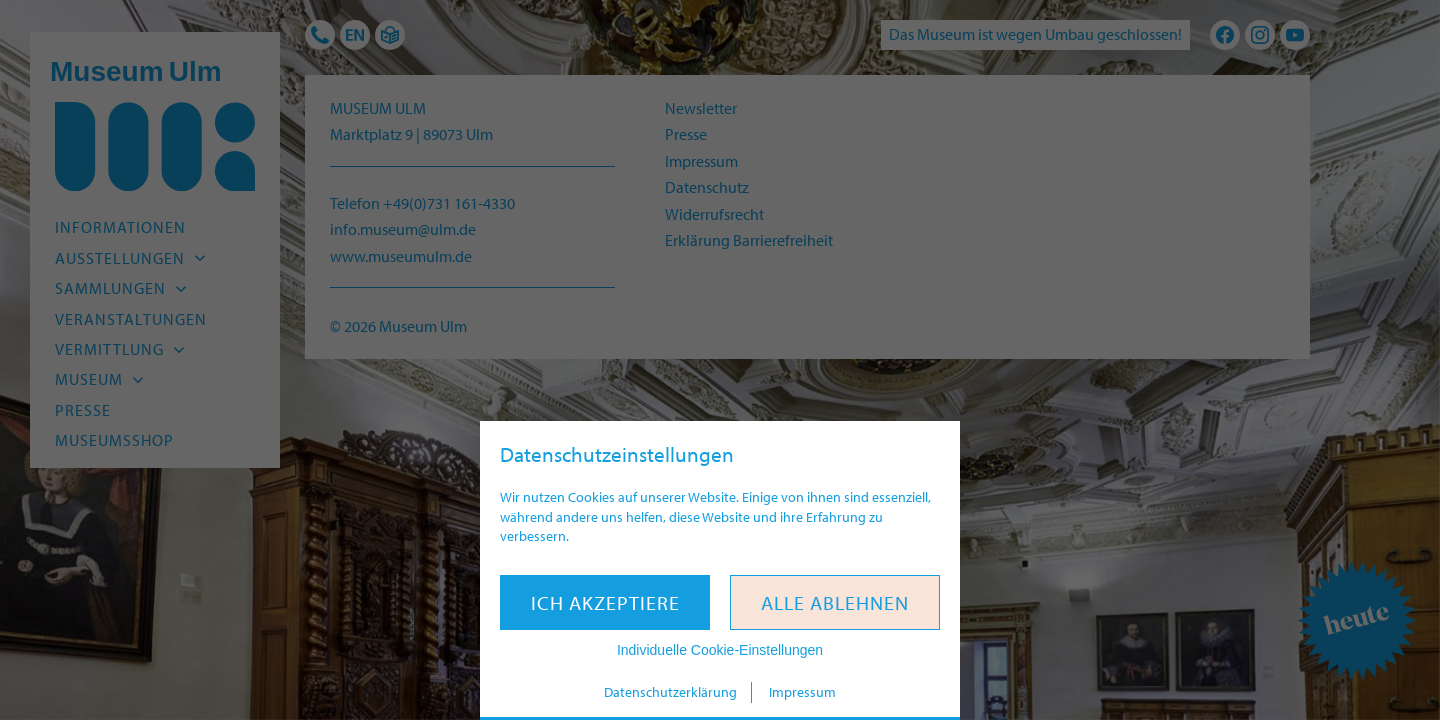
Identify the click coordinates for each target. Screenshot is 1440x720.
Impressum (802, 692)
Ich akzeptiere (605, 602)
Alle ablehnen (835, 602)
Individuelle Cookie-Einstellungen (720, 650)
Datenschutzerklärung (670, 692)
